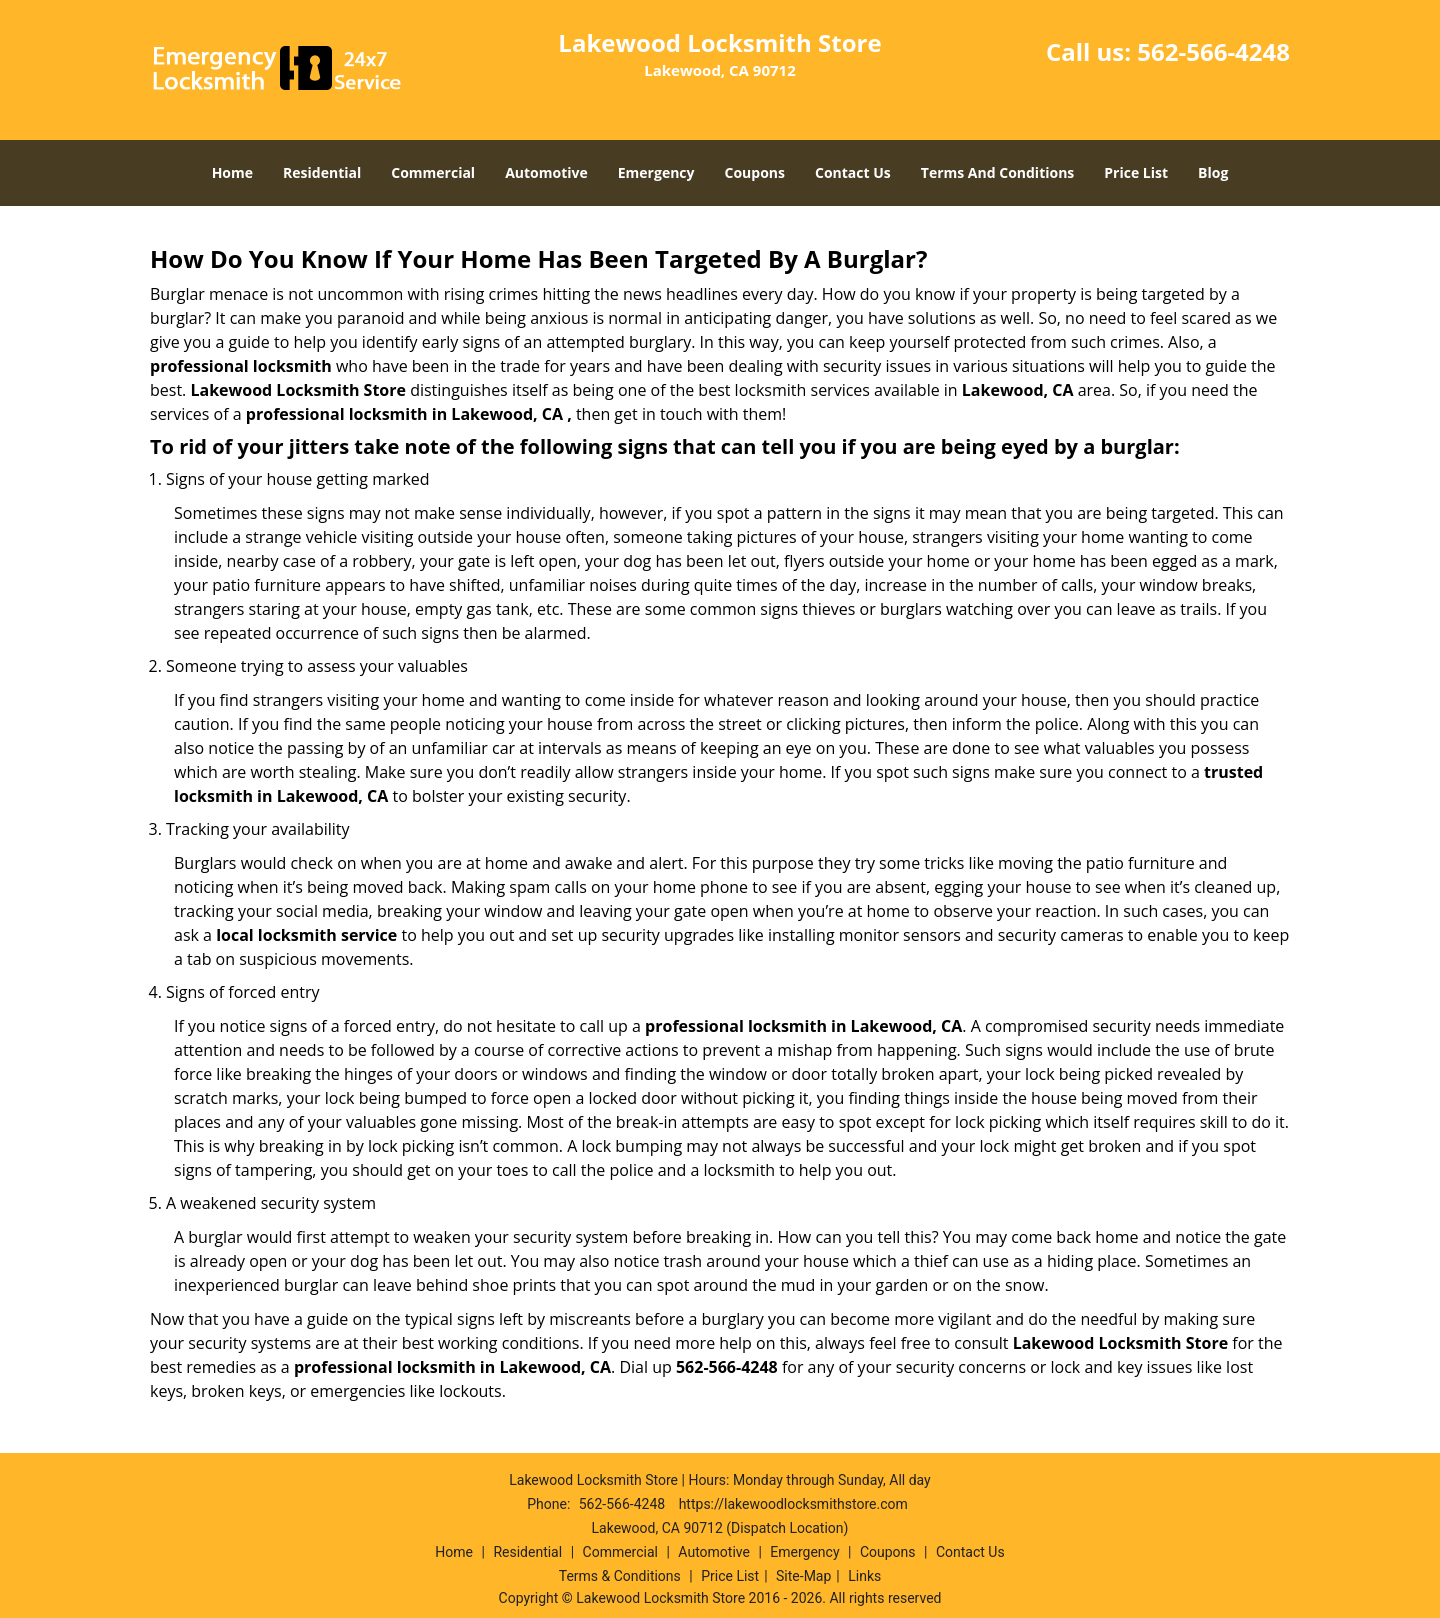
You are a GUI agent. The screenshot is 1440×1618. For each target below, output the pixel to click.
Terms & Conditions (620, 1576)
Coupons (755, 172)
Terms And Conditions (998, 172)
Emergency (656, 172)
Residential (322, 172)
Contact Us (853, 172)
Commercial (433, 172)
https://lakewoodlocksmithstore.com (793, 1504)
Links (864, 1576)
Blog (1213, 172)
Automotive (546, 172)
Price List (1136, 172)
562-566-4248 (1213, 51)
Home (232, 172)
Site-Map (803, 1576)
